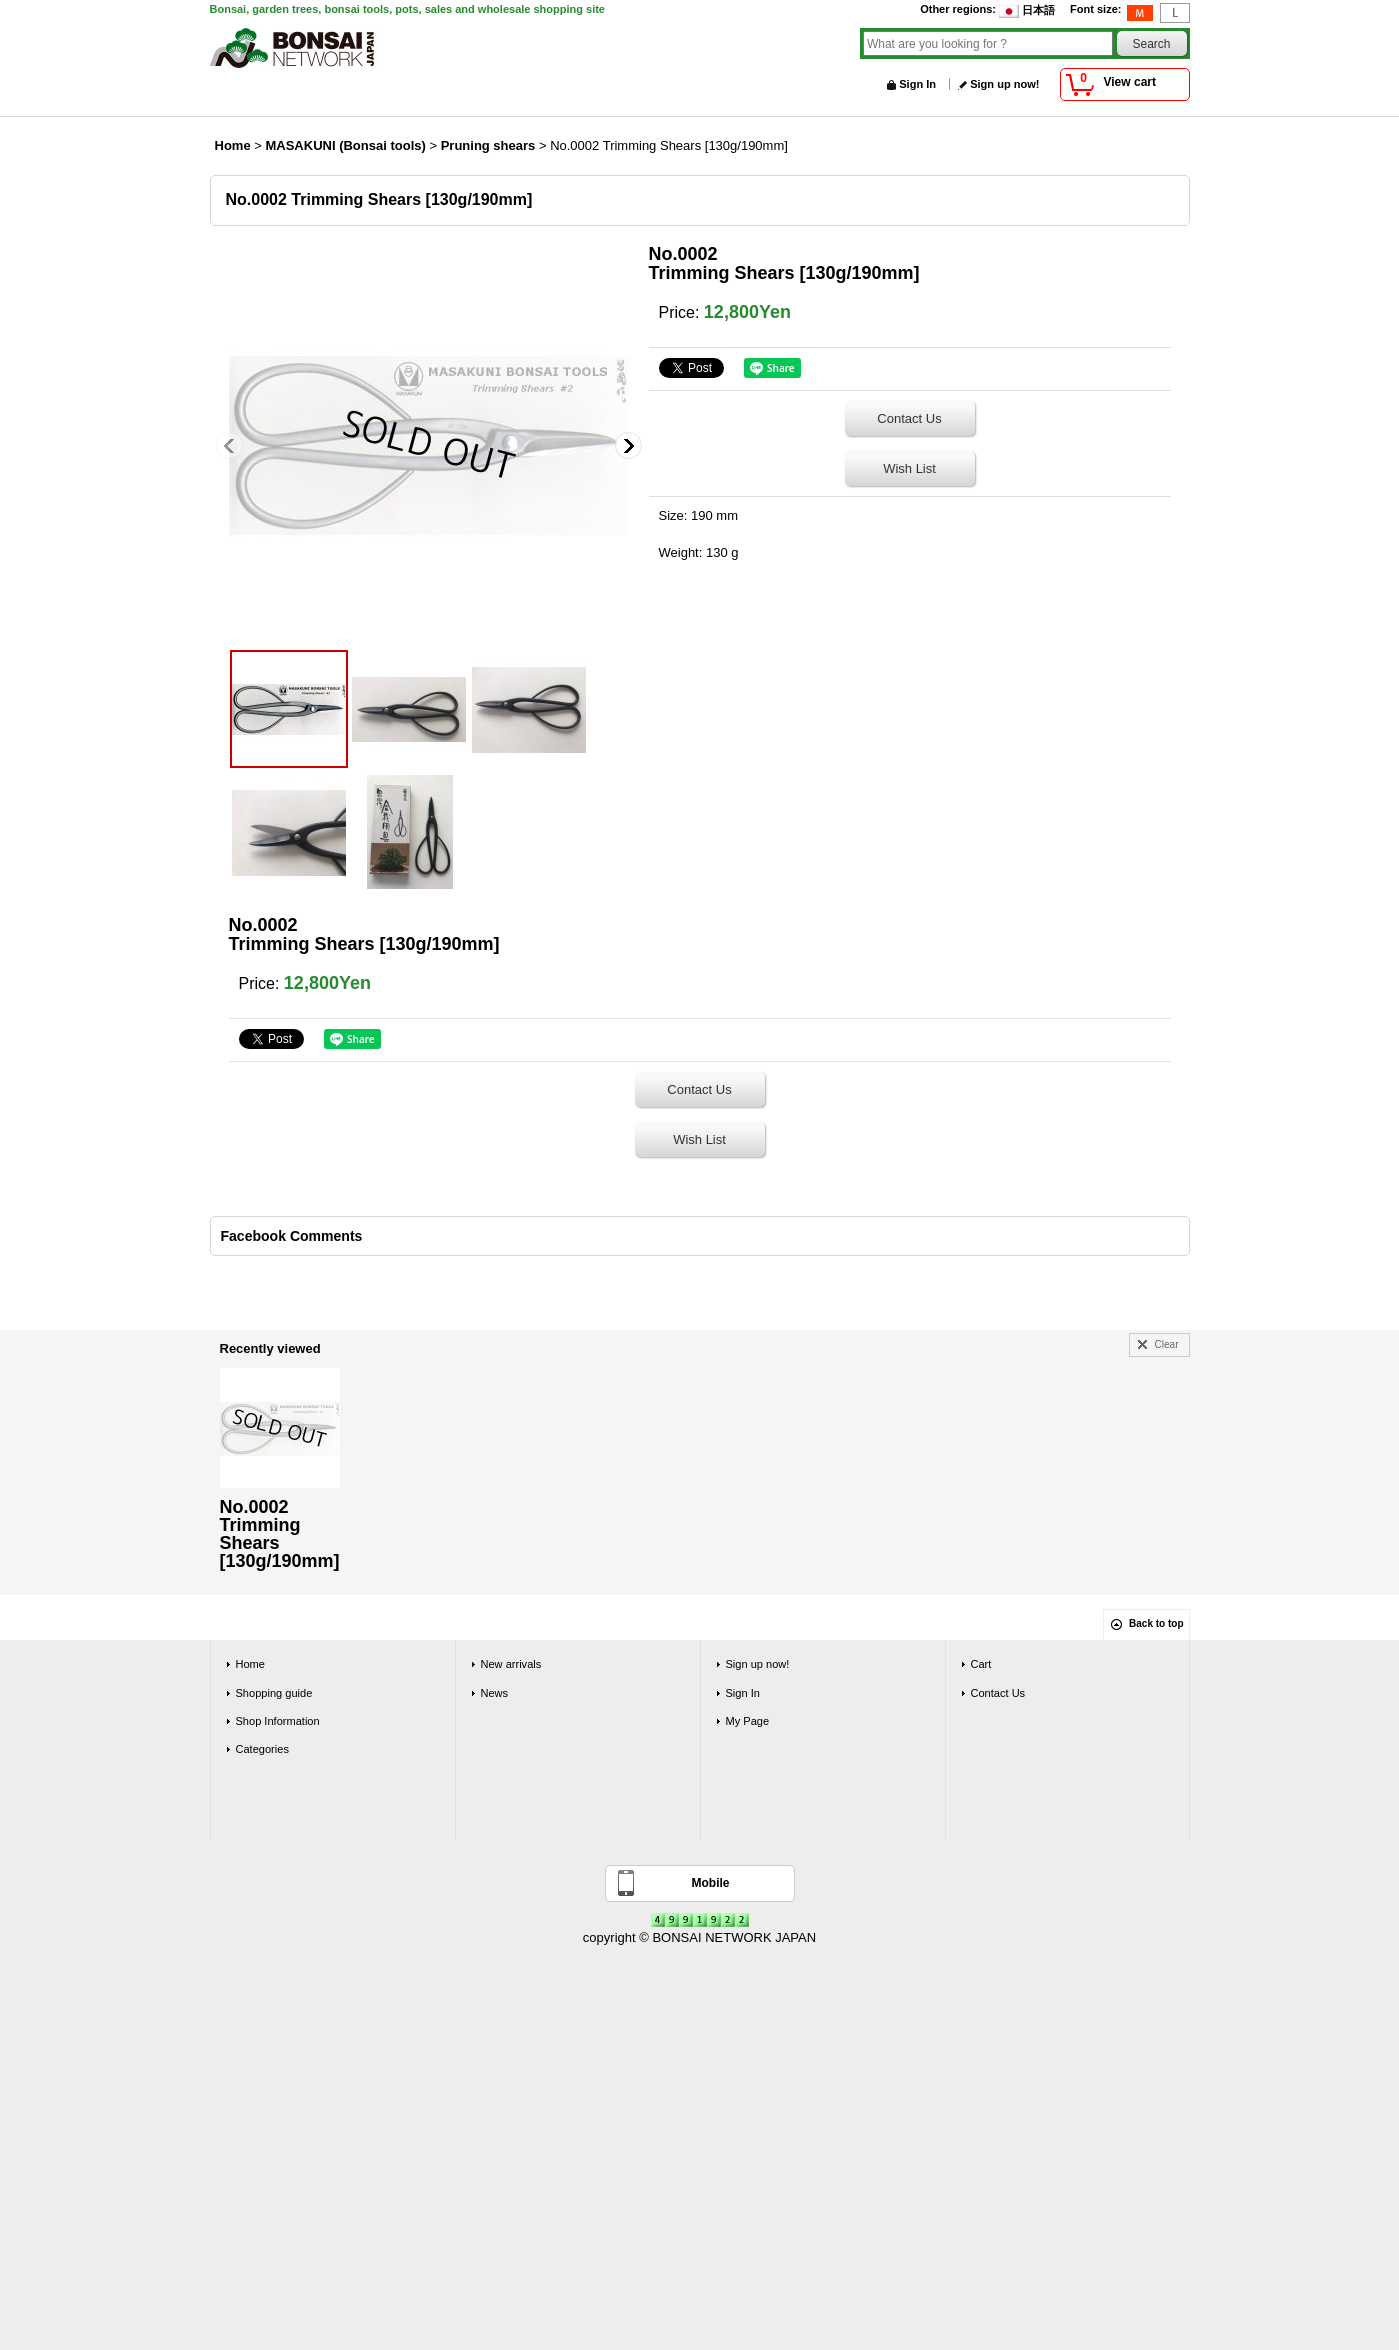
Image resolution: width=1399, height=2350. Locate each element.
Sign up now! (1004, 84)
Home (250, 1664)
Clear (1167, 1344)
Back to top (1156, 1623)
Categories (262, 1749)
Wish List (909, 468)
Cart (981, 1664)
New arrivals (511, 1664)
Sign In (917, 84)
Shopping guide (274, 1693)
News (495, 1693)
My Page (748, 1721)
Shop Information (278, 1721)
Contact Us (909, 418)
